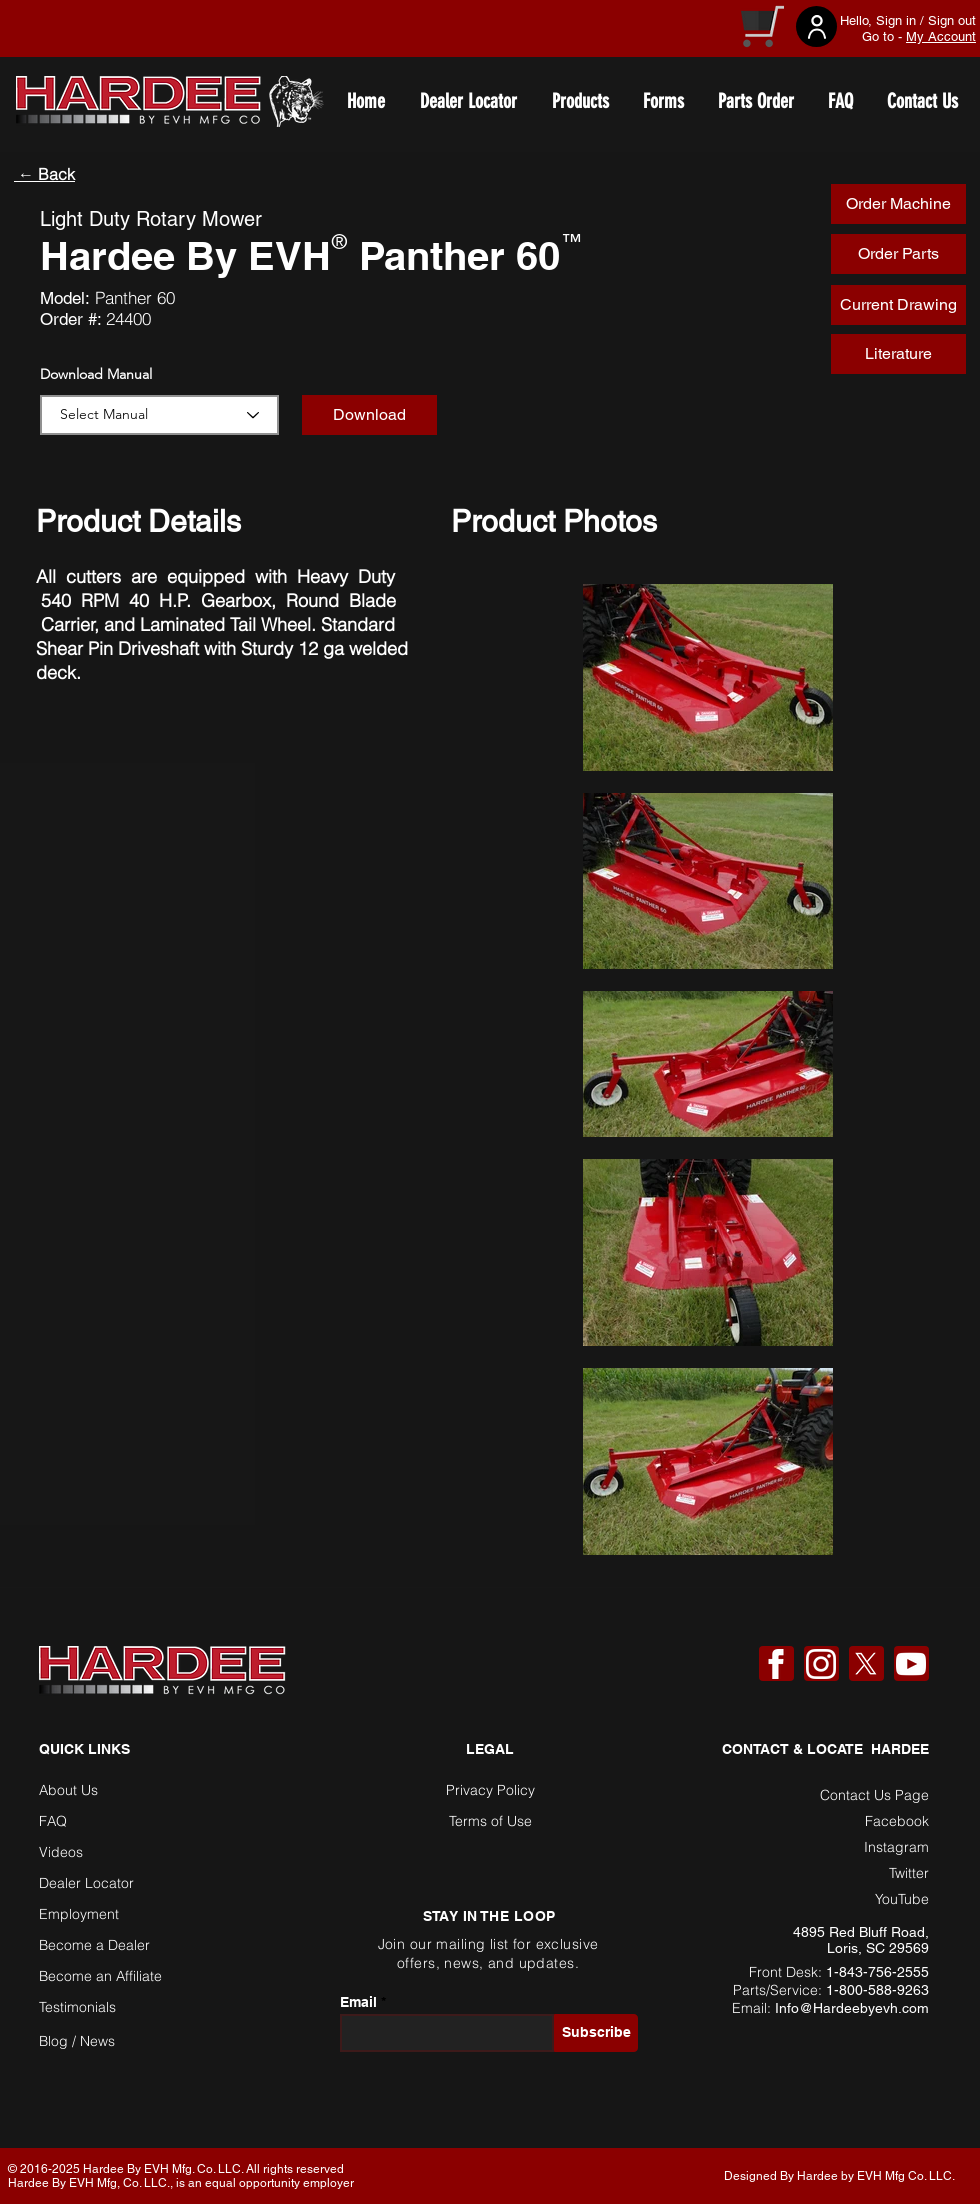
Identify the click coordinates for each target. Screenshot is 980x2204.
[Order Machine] (898, 204)
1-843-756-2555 (877, 1972)
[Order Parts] (898, 254)
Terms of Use (490, 1821)
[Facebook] (776, 1664)
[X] (866, 1664)
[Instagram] (821, 1664)
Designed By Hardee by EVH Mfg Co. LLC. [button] (839, 2176)
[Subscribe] (596, 2033)
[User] (816, 26)
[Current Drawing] (898, 305)
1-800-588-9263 (877, 1990)
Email (358, 2002)
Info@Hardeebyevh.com (852, 2008)
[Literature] (898, 354)
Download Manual (96, 374)
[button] (369, 415)
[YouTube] (911, 1664)
